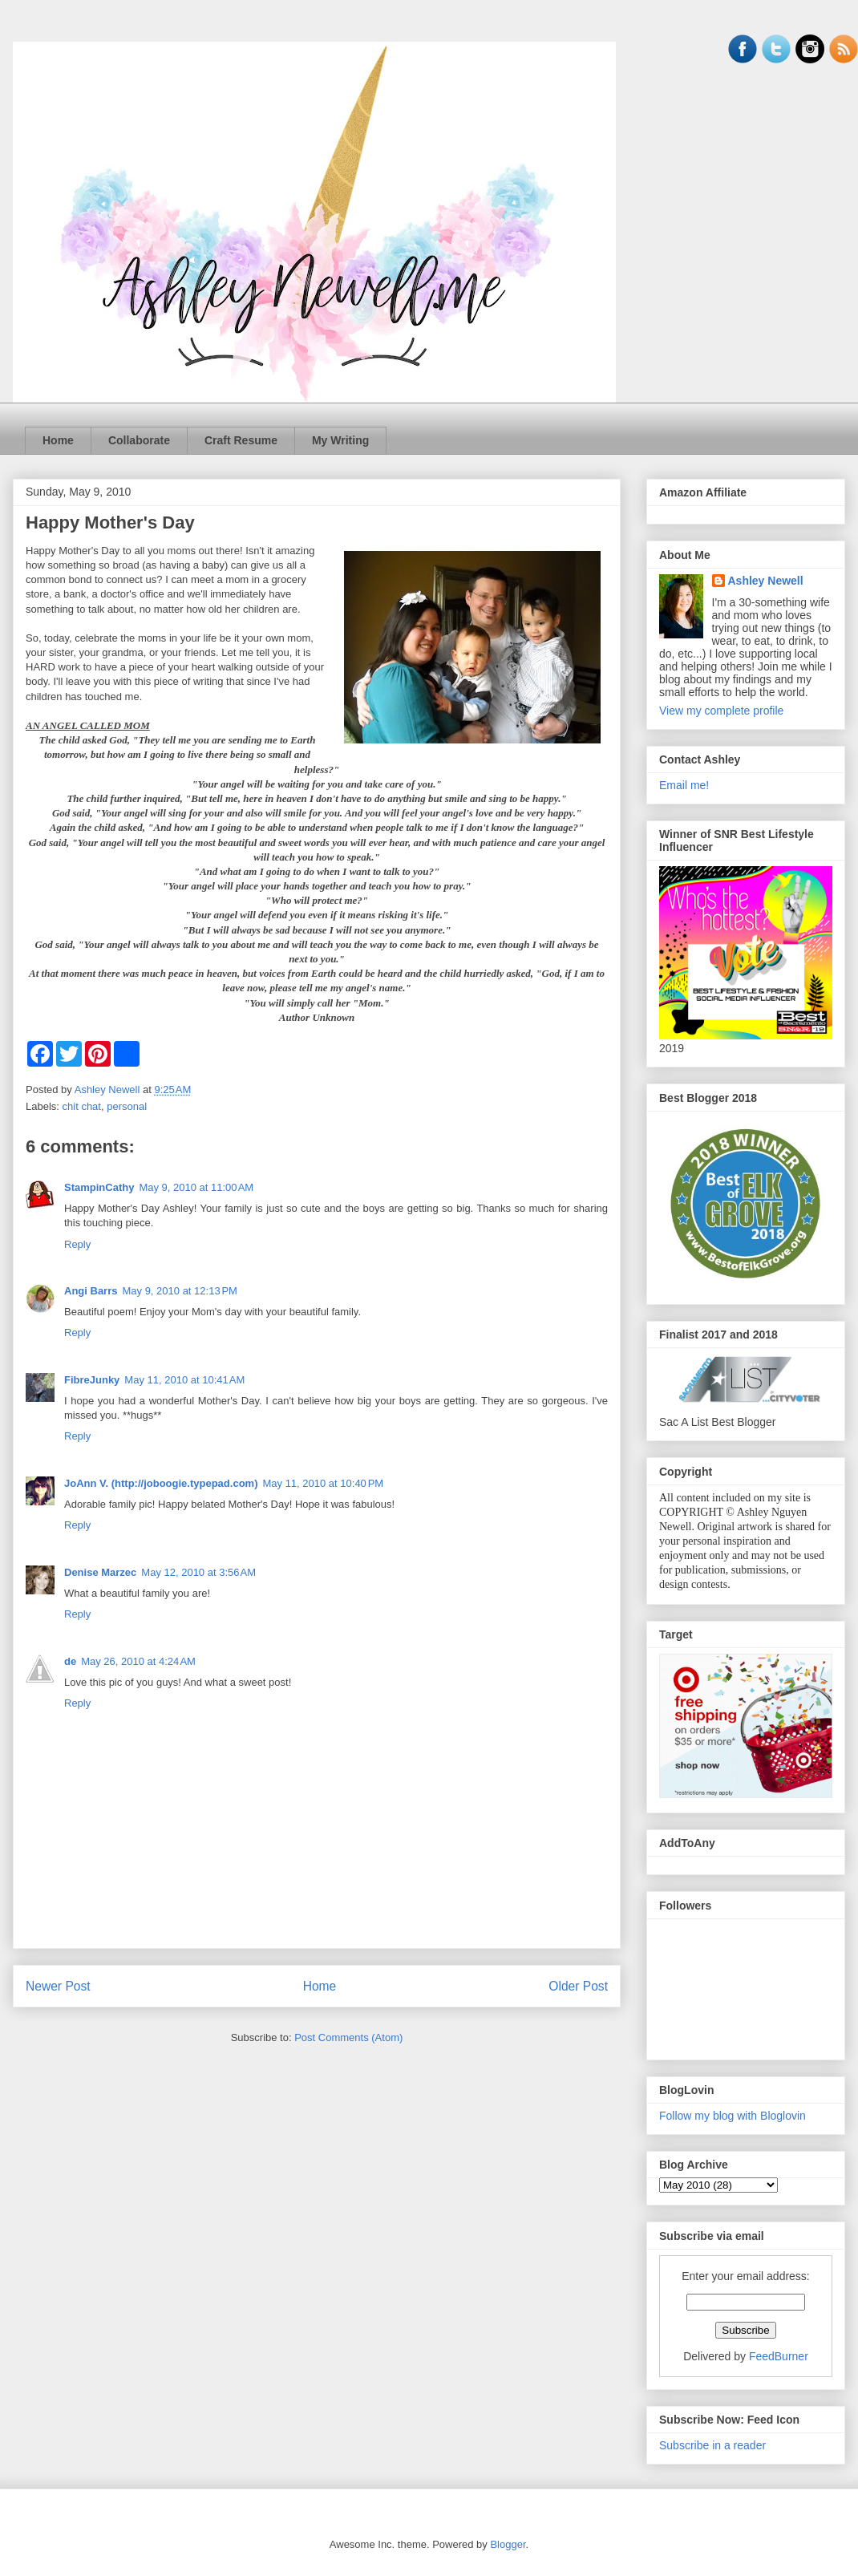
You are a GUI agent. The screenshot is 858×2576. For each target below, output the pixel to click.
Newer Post (58, 1986)
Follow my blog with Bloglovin (732, 2115)
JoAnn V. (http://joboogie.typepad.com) (160, 1483)
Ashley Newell (765, 580)
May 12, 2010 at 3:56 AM (198, 1572)
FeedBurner (778, 2356)
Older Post (578, 1986)
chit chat (82, 1106)
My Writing (340, 440)
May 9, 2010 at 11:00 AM (196, 1187)
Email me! (684, 785)
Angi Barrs (90, 1291)
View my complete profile (721, 710)
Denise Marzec (100, 1572)
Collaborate (139, 440)
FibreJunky (91, 1380)
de (70, 1661)
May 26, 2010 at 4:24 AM (138, 1661)
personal (127, 1106)
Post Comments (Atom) (348, 2037)
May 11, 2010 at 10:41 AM (184, 1380)
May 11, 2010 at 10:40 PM (322, 1483)
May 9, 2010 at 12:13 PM (179, 1291)
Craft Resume (240, 440)
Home (58, 440)
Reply (77, 1244)
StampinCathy (99, 1187)
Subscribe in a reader (712, 2445)
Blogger (507, 2544)
